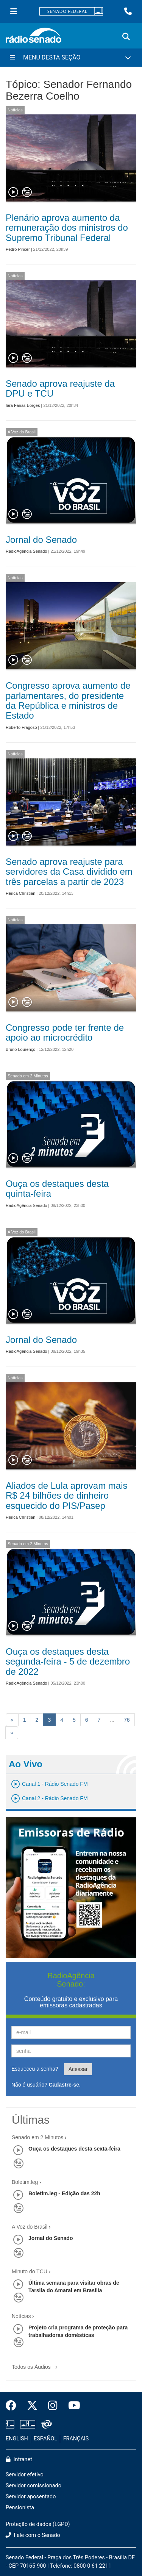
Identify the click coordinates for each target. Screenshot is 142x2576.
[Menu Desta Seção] (71, 57)
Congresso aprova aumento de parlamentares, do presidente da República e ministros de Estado (68, 700)
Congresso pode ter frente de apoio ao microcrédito (65, 1032)
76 (127, 1720)
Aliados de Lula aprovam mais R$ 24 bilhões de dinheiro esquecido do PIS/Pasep (67, 1495)
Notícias (15, 110)
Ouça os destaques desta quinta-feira (57, 1189)
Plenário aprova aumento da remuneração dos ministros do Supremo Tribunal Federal (67, 228)
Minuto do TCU (29, 2271)
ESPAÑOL (45, 2438)
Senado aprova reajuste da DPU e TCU (60, 388)
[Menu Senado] (13, 11)
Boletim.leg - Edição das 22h (64, 2193)
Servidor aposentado (31, 2496)
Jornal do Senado (41, 540)
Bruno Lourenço (20, 1049)
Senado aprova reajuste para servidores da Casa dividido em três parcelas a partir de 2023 (69, 872)
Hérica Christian (20, 893)
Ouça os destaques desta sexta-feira (74, 2149)
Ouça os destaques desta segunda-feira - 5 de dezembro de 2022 (68, 1661)
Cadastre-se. (65, 2085)
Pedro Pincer (18, 249)
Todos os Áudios (36, 2364)
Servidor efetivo (25, 2474)
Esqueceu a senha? (34, 2069)
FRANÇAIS (76, 2438)
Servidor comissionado (33, 2485)
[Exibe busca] (126, 37)
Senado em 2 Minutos (28, 1076)
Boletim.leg (25, 2182)
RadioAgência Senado (26, 551)
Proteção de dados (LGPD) (38, 2524)
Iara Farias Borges (23, 405)
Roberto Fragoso (21, 727)
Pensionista (20, 2507)
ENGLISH (17, 2438)
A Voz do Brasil (22, 432)
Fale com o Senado (33, 2535)
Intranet (19, 2459)
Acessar (78, 2069)
